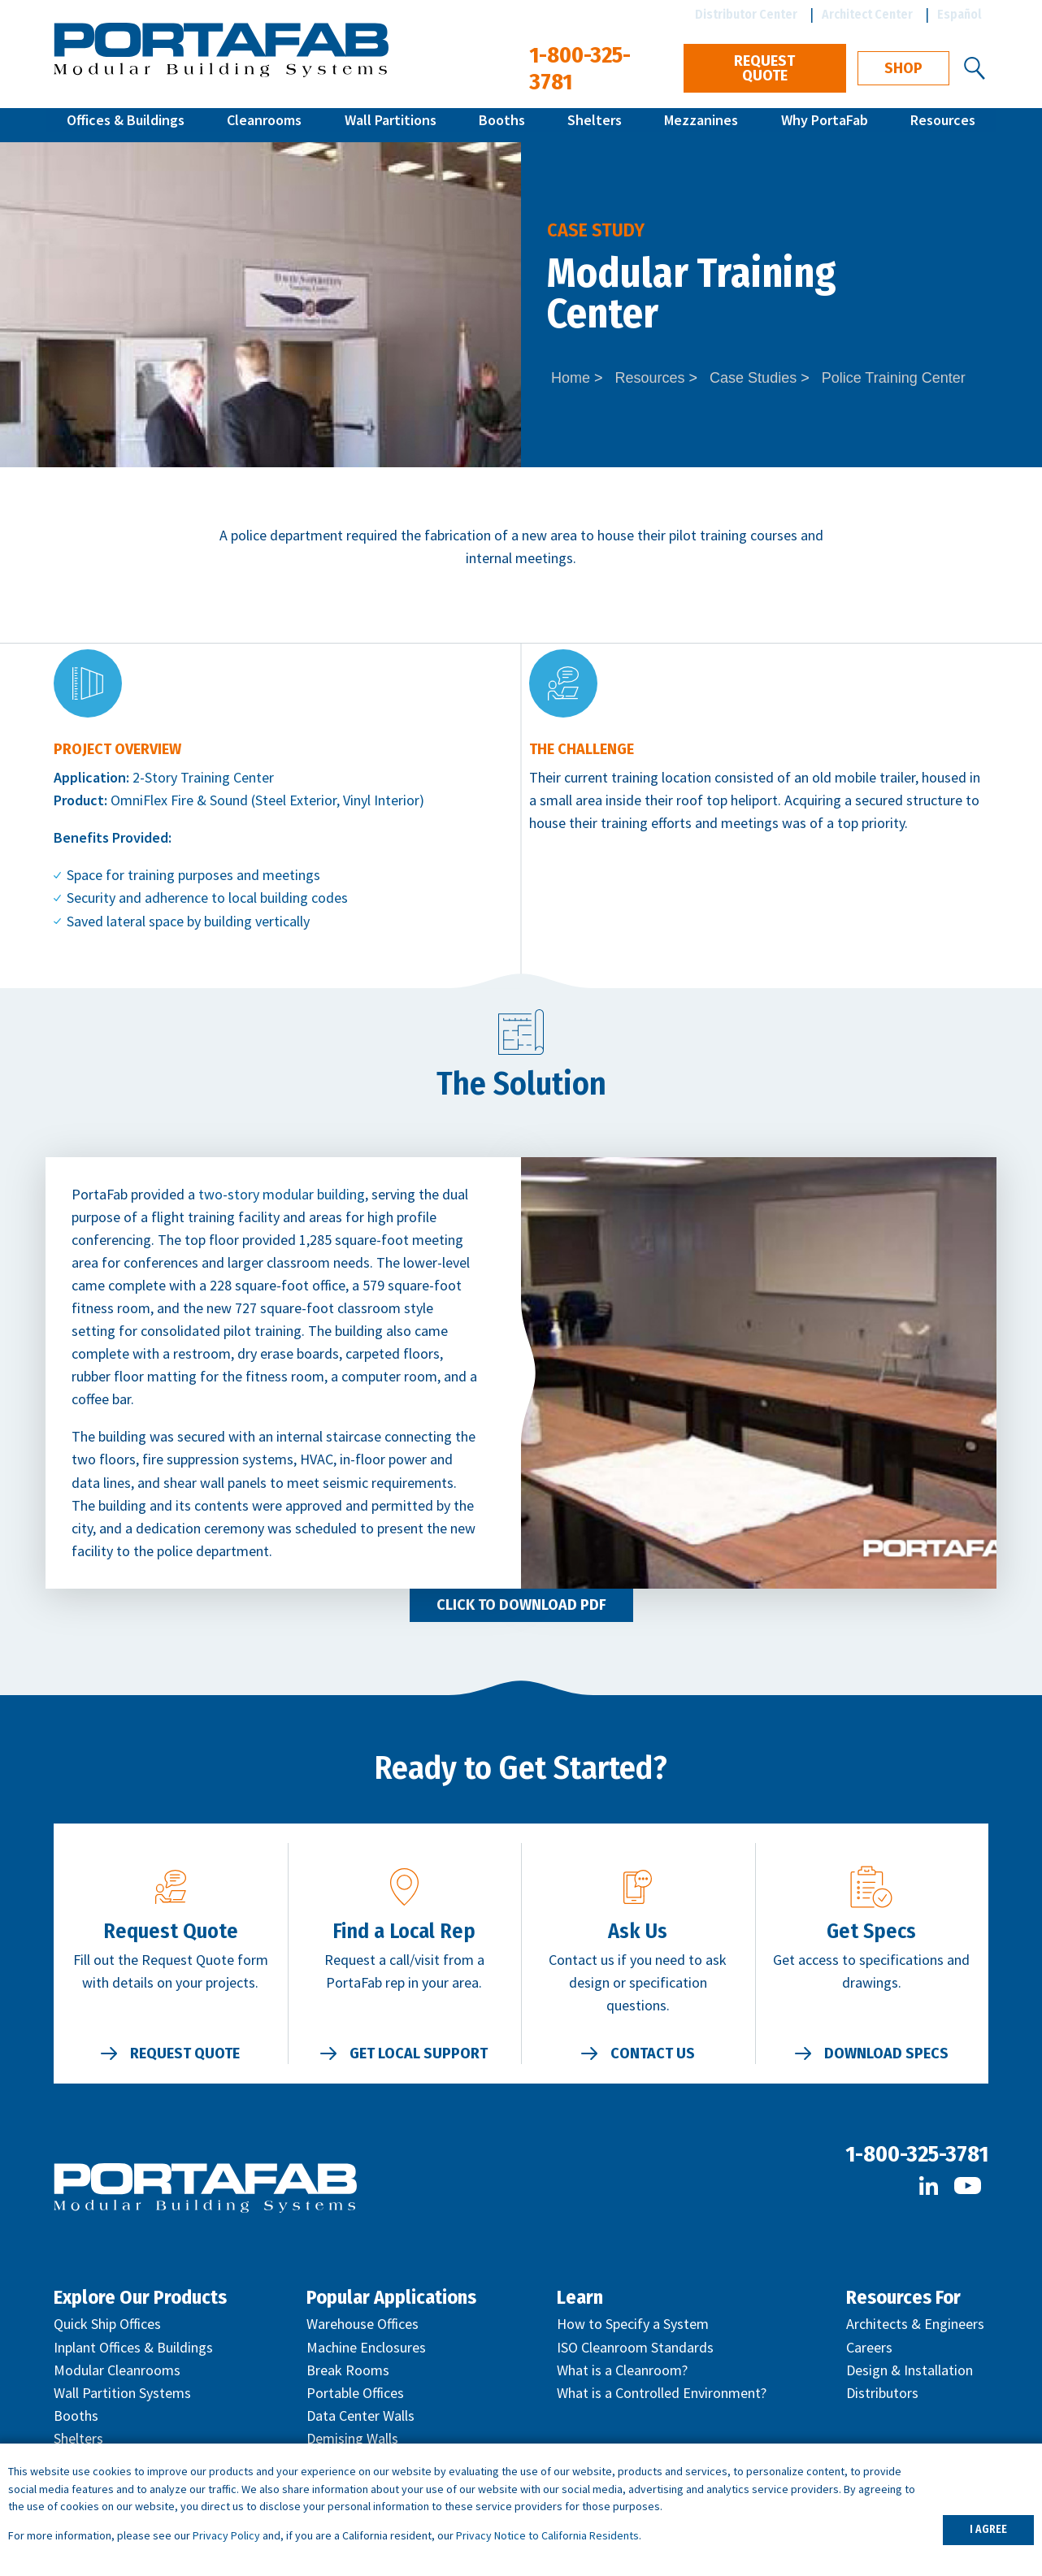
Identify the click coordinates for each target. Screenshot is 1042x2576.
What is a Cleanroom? (622, 2370)
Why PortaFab (824, 124)
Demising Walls (352, 2438)
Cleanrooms (264, 124)
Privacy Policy (226, 2535)
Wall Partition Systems (122, 2392)
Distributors (882, 2392)
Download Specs (886, 2053)
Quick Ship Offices (107, 2323)
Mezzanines (701, 124)
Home (570, 378)
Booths (502, 124)
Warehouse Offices (362, 2323)
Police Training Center (894, 378)
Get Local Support (419, 2053)
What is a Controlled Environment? (661, 2392)
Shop (903, 68)
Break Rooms (347, 2370)
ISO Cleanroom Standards (635, 2347)
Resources (942, 124)
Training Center (227, 777)
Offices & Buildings (126, 124)
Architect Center (867, 14)
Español (959, 14)
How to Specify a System (633, 2323)
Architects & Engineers (915, 2323)
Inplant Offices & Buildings (133, 2347)
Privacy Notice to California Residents (547, 2535)
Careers (869, 2347)
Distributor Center (746, 14)
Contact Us (652, 2053)
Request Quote (764, 68)
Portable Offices (355, 2392)
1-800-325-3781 (916, 2153)
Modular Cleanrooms (117, 2370)
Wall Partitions (390, 124)
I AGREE (988, 2529)
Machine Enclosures (366, 2347)
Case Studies (753, 378)
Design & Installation (909, 2370)
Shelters (594, 124)
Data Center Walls (360, 2415)
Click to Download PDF (521, 1605)
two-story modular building (281, 1194)
